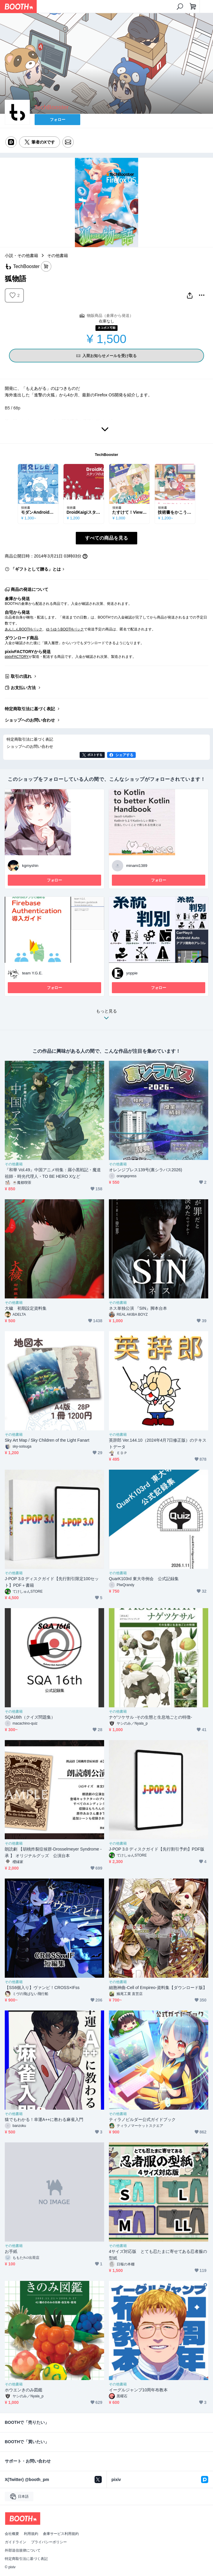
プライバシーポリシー (49, 2542)
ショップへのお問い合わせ (30, 720)
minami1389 (136, 865)
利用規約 (31, 2533)
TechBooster (106, 454)
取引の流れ (21, 676)
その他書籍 (57, 255)
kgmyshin (30, 865)
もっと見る (106, 1016)
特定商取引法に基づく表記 (30, 708)
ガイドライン (15, 2542)
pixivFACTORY (17, 657)
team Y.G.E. (32, 973)
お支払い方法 (23, 687)
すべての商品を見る (106, 538)
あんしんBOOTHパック (23, 629)
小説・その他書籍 (21, 255)
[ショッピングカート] (193, 6)
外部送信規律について (23, 2550)
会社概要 (12, 2533)
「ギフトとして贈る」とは (36, 569)
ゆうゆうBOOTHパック (65, 629)
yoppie (132, 973)
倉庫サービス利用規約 (61, 2533)
